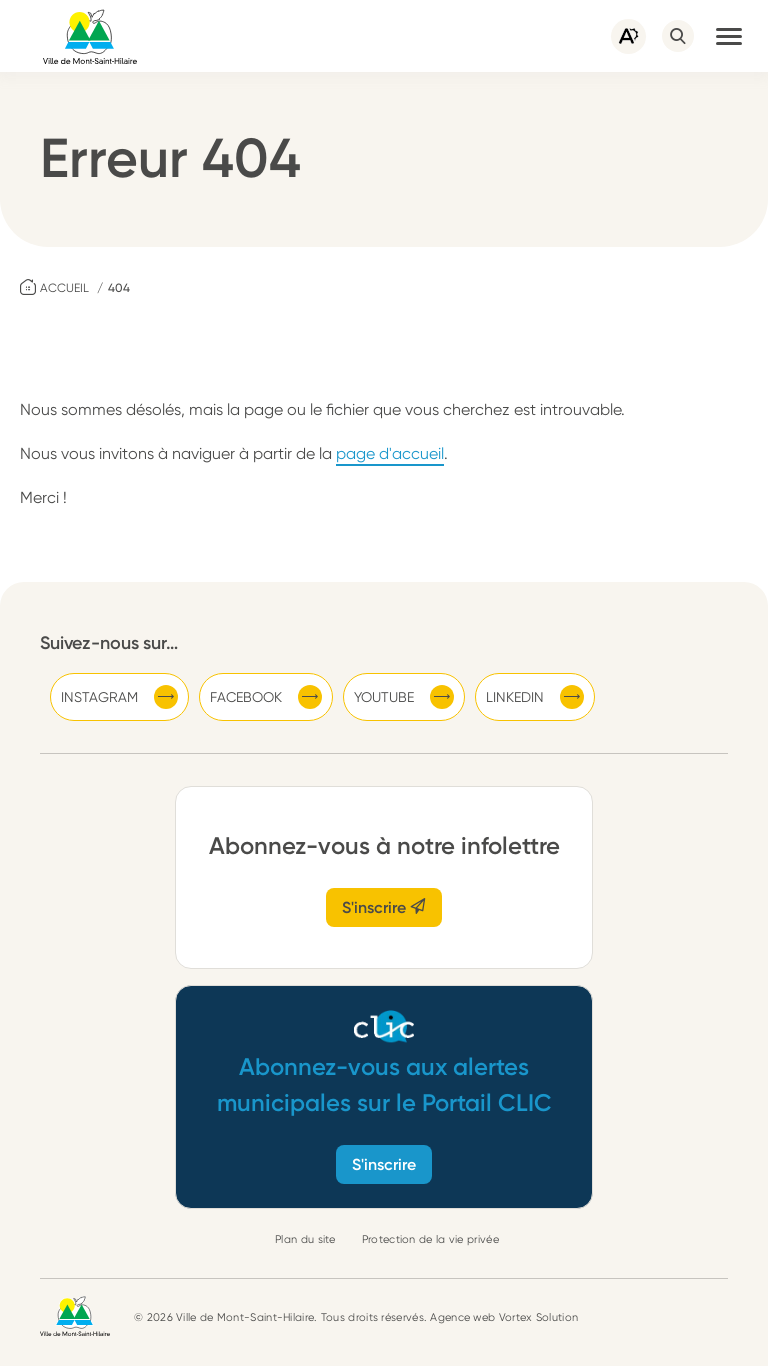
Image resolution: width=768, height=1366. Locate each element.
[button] (729, 36)
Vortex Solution (539, 1317)
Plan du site (305, 1239)
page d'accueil (390, 453)
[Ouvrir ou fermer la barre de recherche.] (678, 36)
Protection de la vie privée (430, 1239)
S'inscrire (384, 907)
